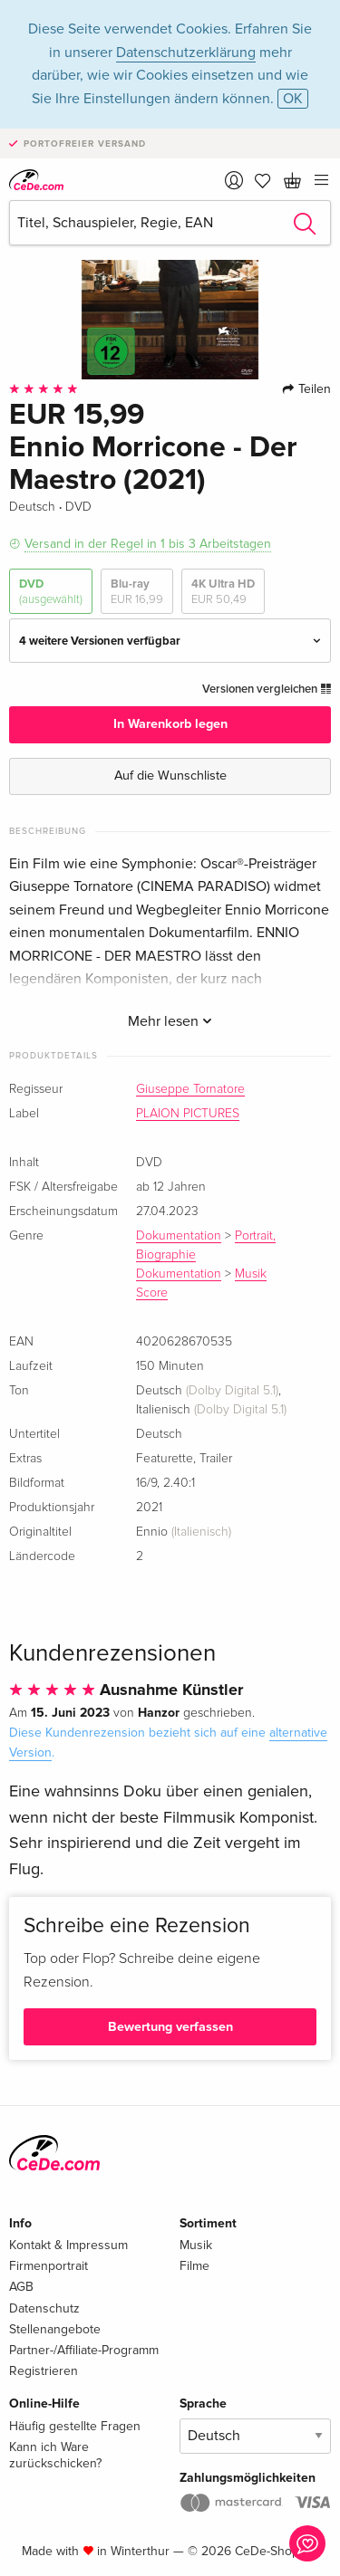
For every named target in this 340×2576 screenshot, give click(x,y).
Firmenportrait (48, 2266)
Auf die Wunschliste (170, 775)
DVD (51, 592)
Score (152, 1293)
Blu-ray (137, 592)
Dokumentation (178, 1236)
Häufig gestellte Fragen (75, 2426)
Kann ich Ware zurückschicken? (55, 2455)
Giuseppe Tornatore (190, 1089)
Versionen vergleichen (266, 689)
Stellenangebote (55, 2329)
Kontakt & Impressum (68, 2245)
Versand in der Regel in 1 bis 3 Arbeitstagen (147, 543)
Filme (194, 2266)
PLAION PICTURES (187, 1113)
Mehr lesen (170, 1021)
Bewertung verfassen (170, 2027)
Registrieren (43, 2371)
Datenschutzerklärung (186, 52)
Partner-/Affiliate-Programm (84, 2350)
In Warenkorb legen (170, 724)
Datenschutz (44, 2308)
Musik (251, 1274)
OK (293, 99)
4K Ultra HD (223, 592)
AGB (21, 2286)
